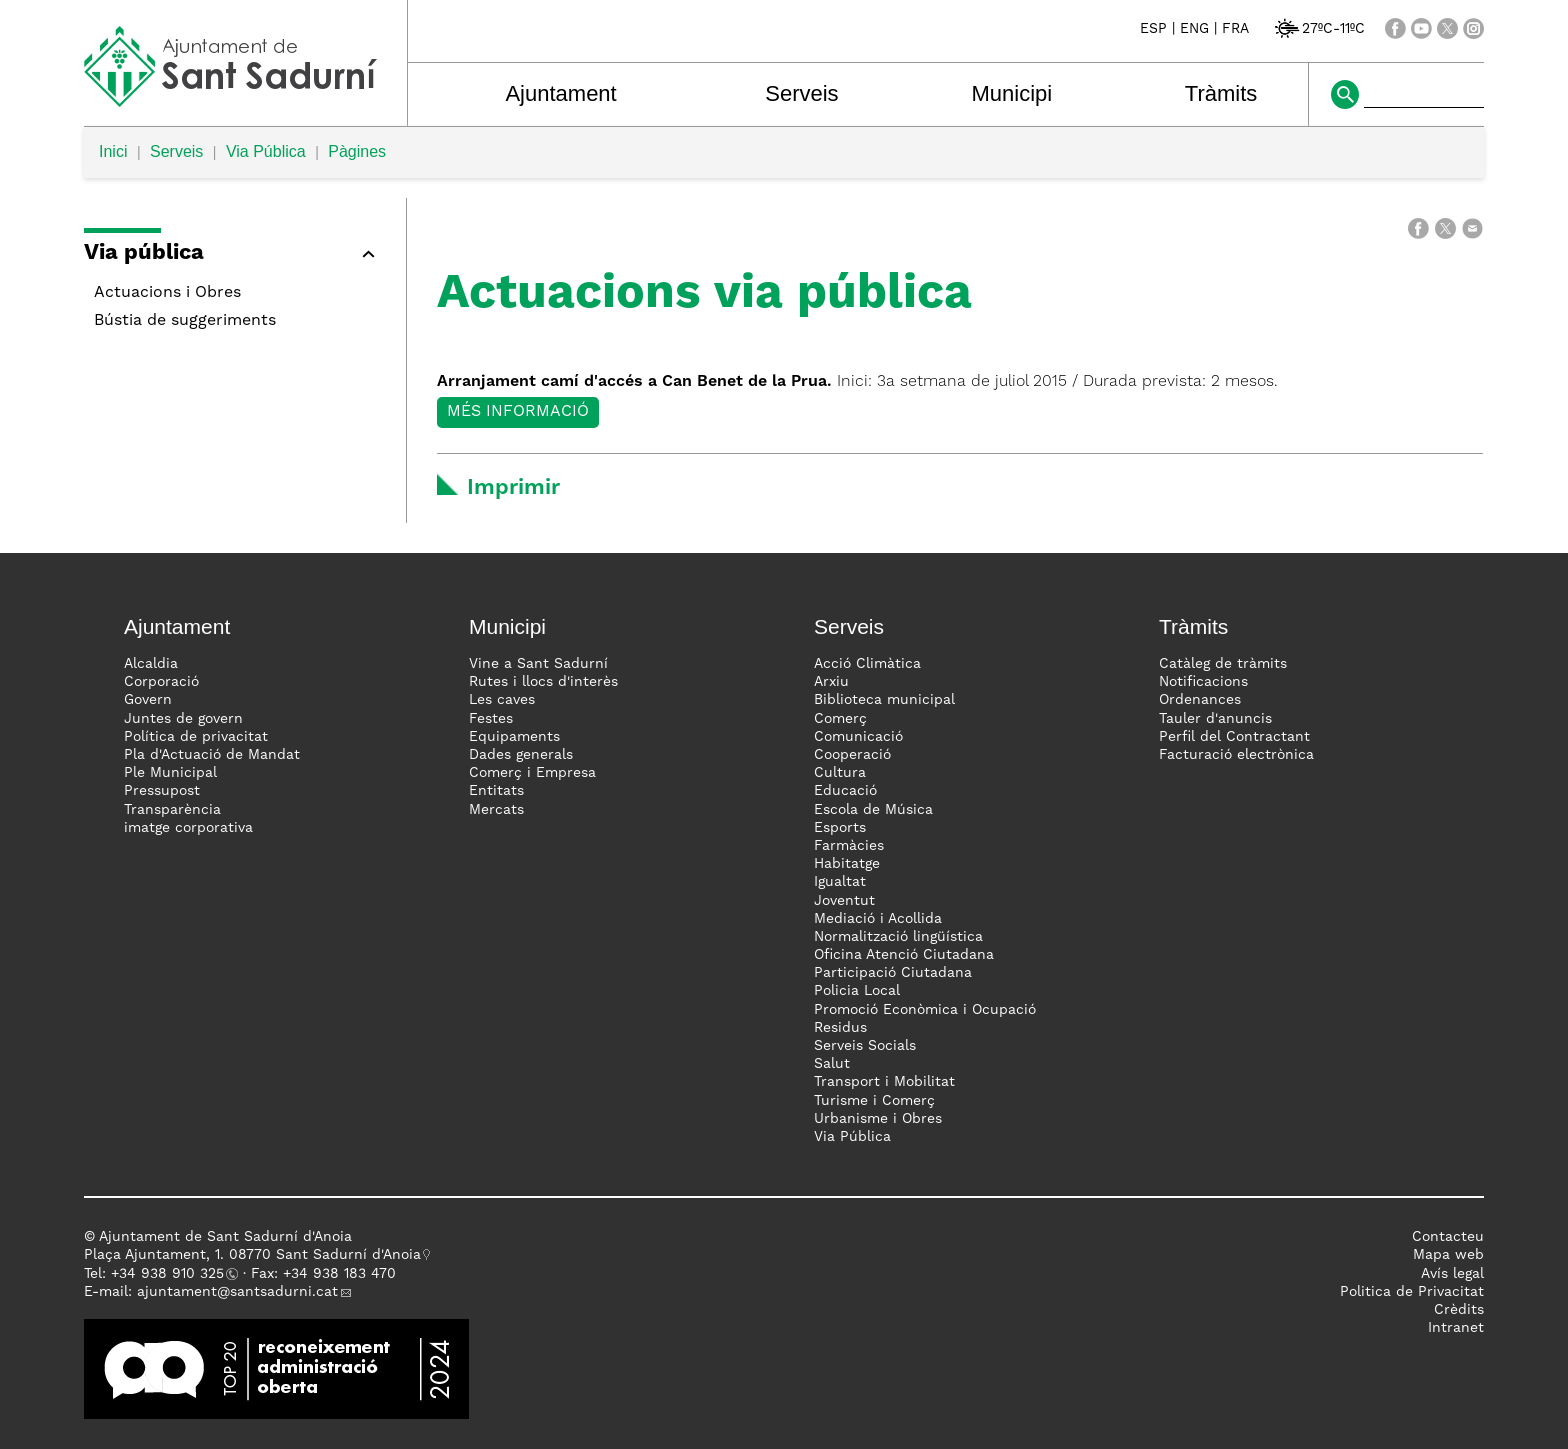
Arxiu (831, 682)
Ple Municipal (170, 773)
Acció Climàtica (867, 664)
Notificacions (1203, 682)
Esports (840, 828)
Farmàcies (849, 846)
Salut (832, 1064)
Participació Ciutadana (893, 973)
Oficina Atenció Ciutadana (904, 955)
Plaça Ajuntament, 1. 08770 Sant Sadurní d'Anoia (252, 1255)
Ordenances (1200, 700)
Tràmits (1221, 93)
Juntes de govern (183, 719)
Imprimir (513, 488)
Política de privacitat (196, 737)
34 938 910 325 (171, 1274)
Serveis (801, 93)
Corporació (161, 682)
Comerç (840, 719)
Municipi (1012, 93)
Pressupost (162, 791)
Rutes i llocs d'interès (543, 682)
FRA (1235, 29)
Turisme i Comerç (874, 1101)
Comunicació (858, 737)
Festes (491, 719)
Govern (148, 700)
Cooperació (852, 755)
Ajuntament (560, 93)
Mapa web (1448, 1255)
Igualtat (840, 882)
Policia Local (857, 991)
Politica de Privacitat (1412, 1292)
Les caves (502, 700)
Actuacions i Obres (167, 293)
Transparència (172, 810)
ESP (1153, 29)
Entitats (496, 791)
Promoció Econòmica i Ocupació (925, 1010)
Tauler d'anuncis (1215, 719)
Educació (845, 791)
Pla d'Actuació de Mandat (212, 755)
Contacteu (1448, 1237)
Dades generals (521, 755)
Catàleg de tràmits (1223, 664)
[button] (235, 256)
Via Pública (266, 151)
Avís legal (1452, 1274)
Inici (113, 151)
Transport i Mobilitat (884, 1082)
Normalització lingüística (898, 937)
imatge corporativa (188, 828)
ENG (1194, 29)
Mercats (496, 810)
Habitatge (847, 864)
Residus (840, 1028)
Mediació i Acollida (878, 919)
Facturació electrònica (1236, 755)
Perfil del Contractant (1234, 737)
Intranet (1456, 1328)
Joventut (844, 901)
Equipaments (514, 737)
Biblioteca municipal (884, 700)
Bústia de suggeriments (185, 321)
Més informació (518, 412)
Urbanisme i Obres (878, 1119)
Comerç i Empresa (532, 773)
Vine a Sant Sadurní (538, 664)
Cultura (840, 773)
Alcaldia (151, 664)
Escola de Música (873, 810)
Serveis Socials (865, 1046)
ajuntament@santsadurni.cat (237, 1292)
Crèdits (1459, 1310)
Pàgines (357, 151)
